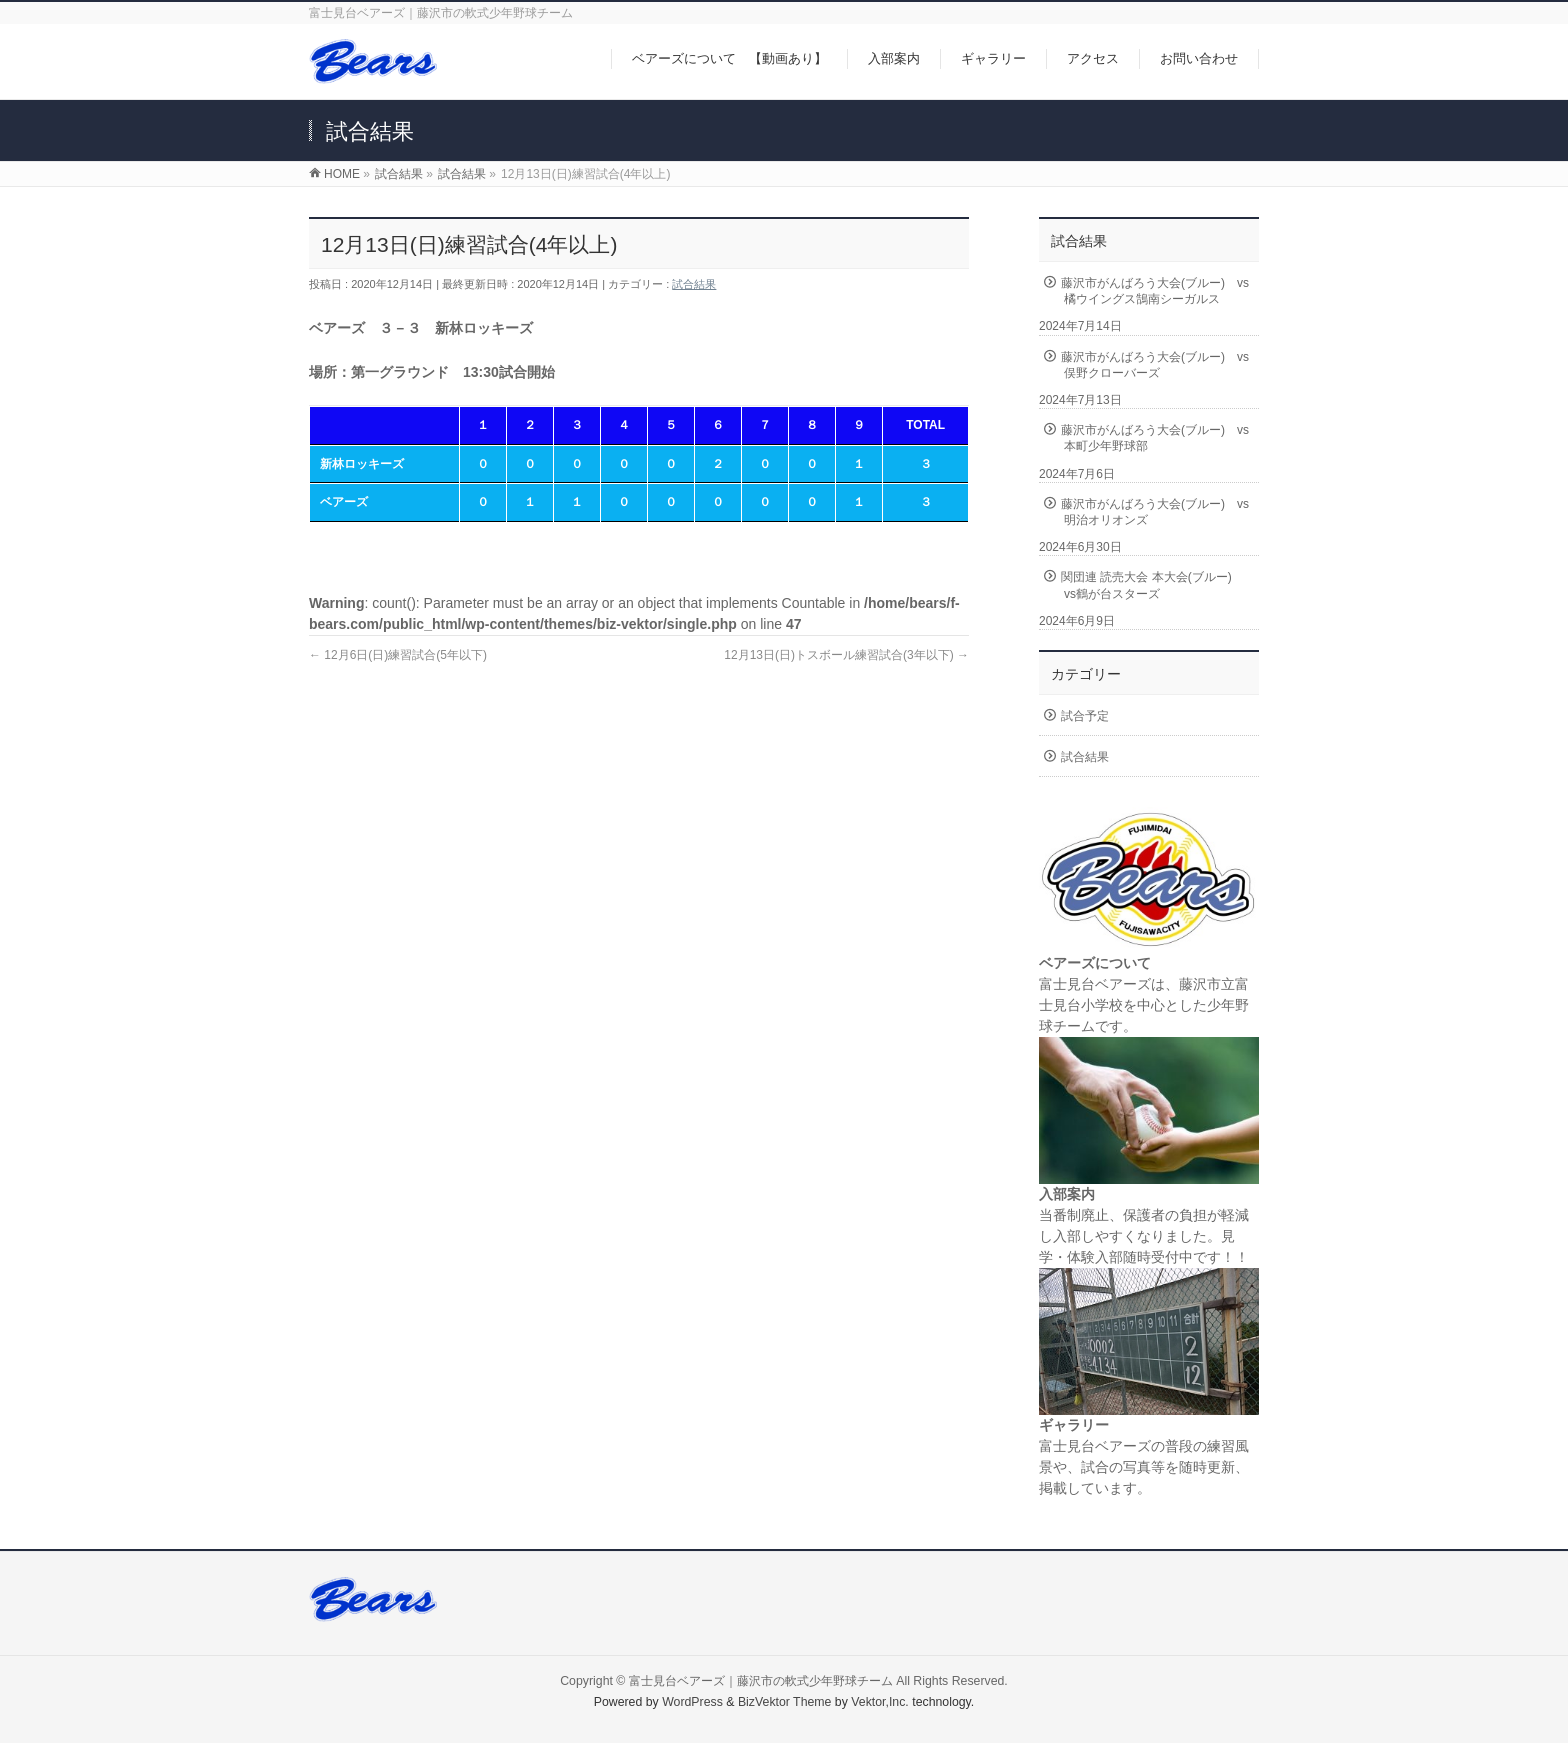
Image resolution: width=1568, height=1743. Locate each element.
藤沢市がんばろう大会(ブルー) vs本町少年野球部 (1155, 438)
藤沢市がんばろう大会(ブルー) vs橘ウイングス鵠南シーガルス (1155, 291)
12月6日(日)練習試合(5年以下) (398, 655)
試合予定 (1085, 716)
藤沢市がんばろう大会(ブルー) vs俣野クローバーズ (1155, 365)
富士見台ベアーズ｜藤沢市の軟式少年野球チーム (761, 1681)
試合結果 (694, 284)
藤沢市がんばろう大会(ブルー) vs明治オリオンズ (1155, 512)
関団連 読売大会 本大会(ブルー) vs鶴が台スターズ (1152, 585)
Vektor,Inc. (880, 1702)
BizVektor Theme (785, 1702)
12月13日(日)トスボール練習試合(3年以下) (846, 655)
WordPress (692, 1702)
